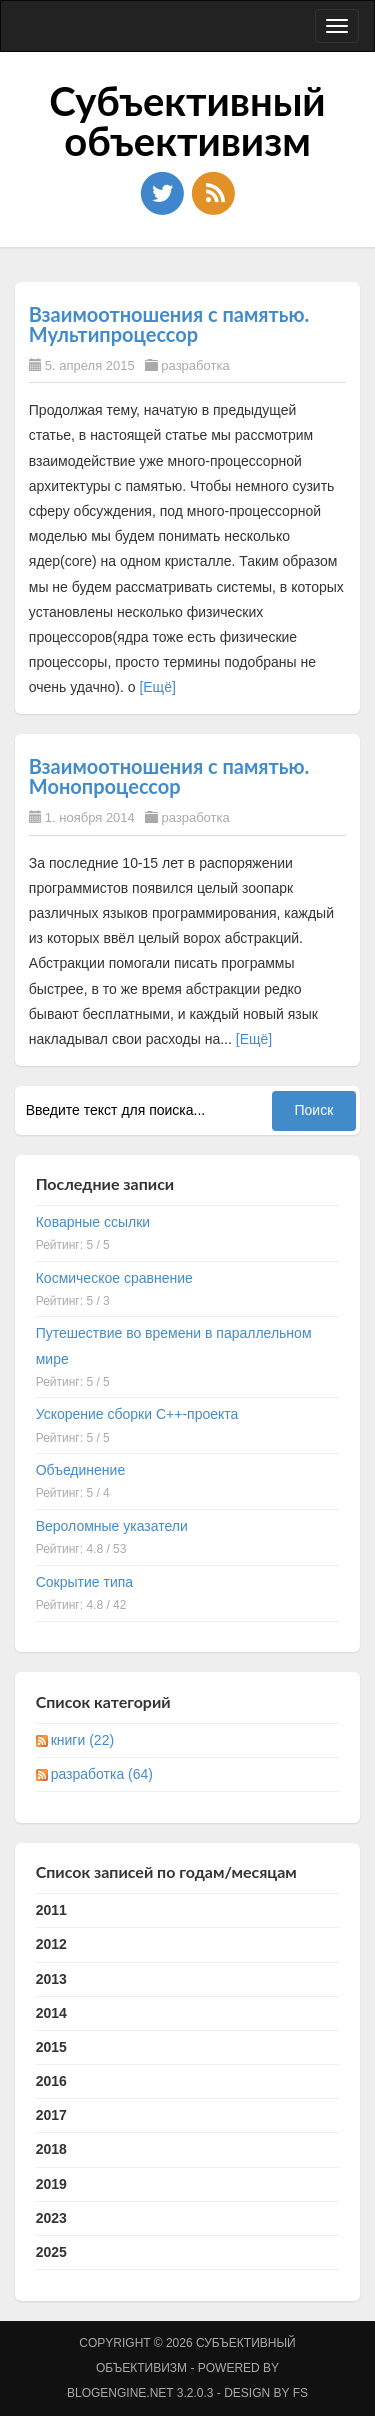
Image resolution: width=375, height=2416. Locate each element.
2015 (51, 2047)
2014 (51, 2013)
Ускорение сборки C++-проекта (137, 1414)
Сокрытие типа (84, 1582)
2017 (51, 2115)
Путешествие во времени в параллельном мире (174, 1345)
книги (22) (82, 1740)
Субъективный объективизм (187, 121)
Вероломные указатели (112, 1526)
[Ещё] (157, 687)
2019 (51, 2184)
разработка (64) (102, 1774)
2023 (51, 2218)
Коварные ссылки (93, 1222)
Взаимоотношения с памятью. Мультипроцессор (169, 324)
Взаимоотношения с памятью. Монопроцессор (169, 776)
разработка (195, 365)
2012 (51, 1944)
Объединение (81, 1470)
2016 (51, 2081)
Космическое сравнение (114, 1278)
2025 (51, 2252)
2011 (51, 1910)
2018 (51, 2149)
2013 (51, 1979)
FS (300, 2393)
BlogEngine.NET (120, 2393)
